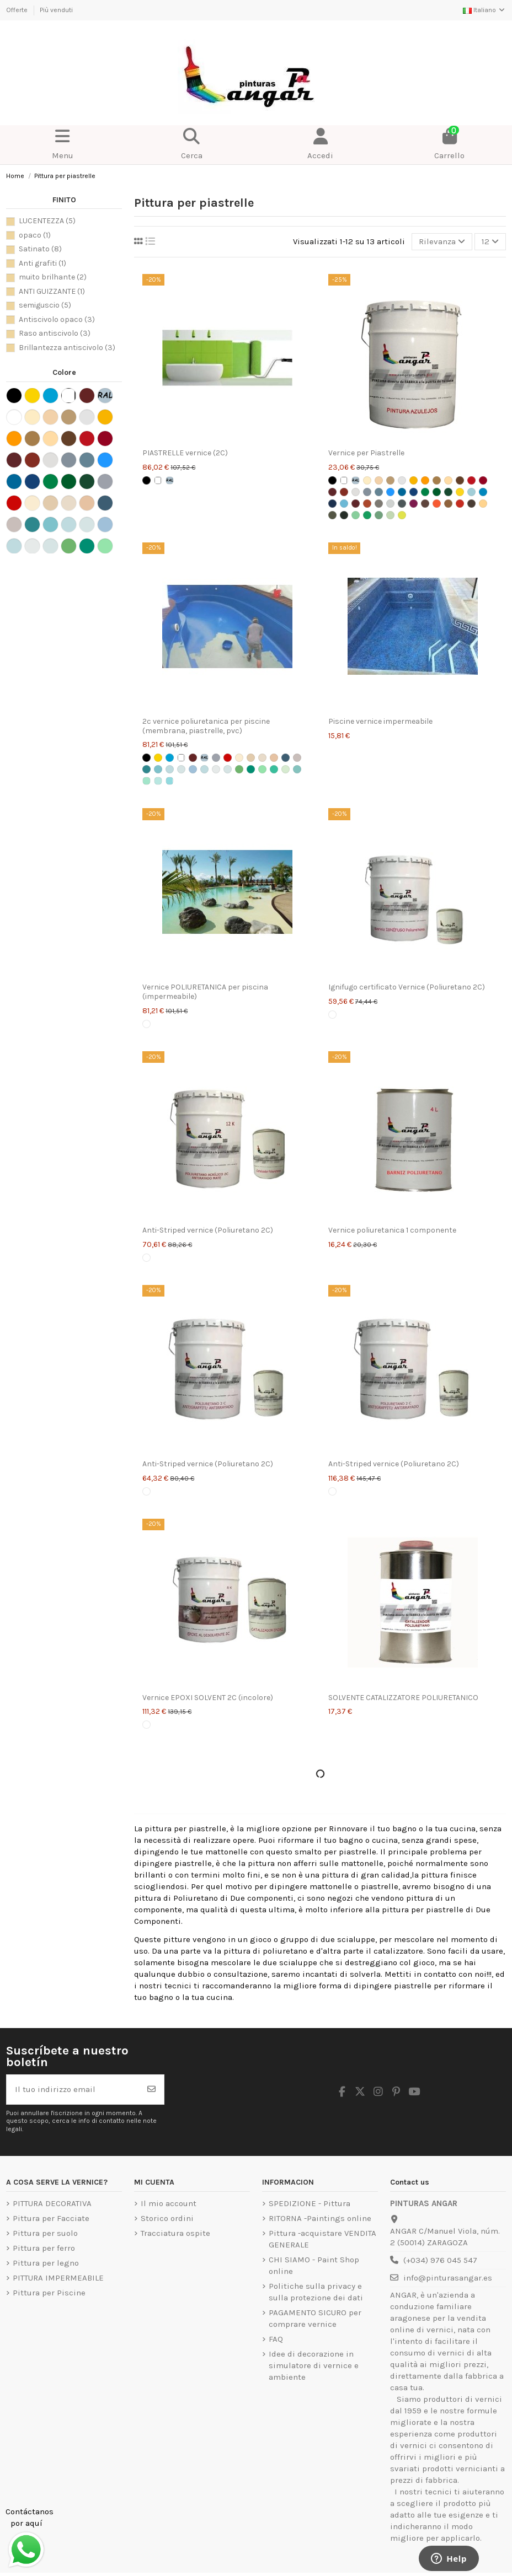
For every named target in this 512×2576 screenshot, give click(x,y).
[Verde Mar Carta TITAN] (379, 515)
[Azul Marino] (413, 492)
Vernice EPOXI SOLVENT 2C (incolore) (207, 1697)
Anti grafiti (42, 263)
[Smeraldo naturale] (251, 769)
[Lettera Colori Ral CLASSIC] (170, 480)
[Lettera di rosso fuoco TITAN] (460, 503)
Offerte (17, 10)
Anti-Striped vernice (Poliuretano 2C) (207, 1230)
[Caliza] (274, 758)
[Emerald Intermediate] (262, 769)
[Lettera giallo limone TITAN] (460, 492)
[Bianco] (158, 480)
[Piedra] (251, 758)
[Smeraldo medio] (239, 769)
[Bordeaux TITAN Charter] (355, 503)
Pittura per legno (46, 2263)
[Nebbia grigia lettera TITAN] (390, 503)
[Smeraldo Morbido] (274, 769)
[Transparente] (146, 1024)
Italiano (484, 10)
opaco (35, 235)
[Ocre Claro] (239, 758)
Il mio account (168, 2203)
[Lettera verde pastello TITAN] (390, 515)
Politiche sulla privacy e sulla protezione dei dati (316, 2292)
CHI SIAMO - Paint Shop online (314, 2265)
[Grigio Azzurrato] (379, 492)
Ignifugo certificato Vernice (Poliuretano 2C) (406, 987)
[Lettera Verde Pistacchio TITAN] (402, 515)
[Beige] (390, 480)
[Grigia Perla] (355, 492)
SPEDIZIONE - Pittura (309, 2203)
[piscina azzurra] (170, 758)
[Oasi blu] (146, 769)
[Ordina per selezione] (442, 241)
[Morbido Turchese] (227, 769)
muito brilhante (53, 277)
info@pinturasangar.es (447, 2278)
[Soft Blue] (181, 769)
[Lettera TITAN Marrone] (425, 503)
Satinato (40, 249)
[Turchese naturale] (158, 769)
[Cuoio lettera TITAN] (367, 503)
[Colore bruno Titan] (460, 480)
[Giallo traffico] (158, 758)
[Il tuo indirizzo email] (73, 2089)
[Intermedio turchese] (204, 769)
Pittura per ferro (44, 2248)
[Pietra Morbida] (297, 758)
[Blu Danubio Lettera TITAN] (344, 503)
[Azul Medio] (390, 492)
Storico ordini (167, 2218)
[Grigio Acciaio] (367, 492)
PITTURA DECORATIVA (52, 2203)
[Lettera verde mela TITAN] (367, 515)
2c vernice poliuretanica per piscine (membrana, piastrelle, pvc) (206, 726)
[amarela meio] (425, 480)
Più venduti (56, 10)
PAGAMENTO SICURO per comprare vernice (315, 2318)
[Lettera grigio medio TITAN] (402, 503)
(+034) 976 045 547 (440, 2260)
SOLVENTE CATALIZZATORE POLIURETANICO (403, 1697)
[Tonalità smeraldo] (285, 769)
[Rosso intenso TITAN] (483, 480)
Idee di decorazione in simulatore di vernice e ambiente (314, 2365)
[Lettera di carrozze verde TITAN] (344, 515)
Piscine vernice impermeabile (380, 721)
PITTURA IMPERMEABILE (58, 2278)
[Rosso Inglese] (344, 492)
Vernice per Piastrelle (366, 453)
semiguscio (45, 305)
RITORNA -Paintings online (320, 2218)
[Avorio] (367, 480)
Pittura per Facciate (51, 2218)
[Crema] (379, 480)
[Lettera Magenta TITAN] (413, 503)
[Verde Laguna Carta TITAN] (355, 515)
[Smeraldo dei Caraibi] (146, 781)
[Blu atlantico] (285, 758)
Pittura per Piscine (49, 2293)
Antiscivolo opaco (57, 319)
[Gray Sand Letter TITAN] (379, 503)
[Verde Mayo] (448, 492)
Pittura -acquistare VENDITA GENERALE (322, 2239)
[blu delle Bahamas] (170, 781)
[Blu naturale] (193, 769)
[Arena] (262, 758)
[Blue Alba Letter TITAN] (471, 492)
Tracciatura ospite (175, 2233)
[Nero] (146, 480)
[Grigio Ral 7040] (216, 758)
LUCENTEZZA (47, 220)
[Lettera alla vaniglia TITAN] (483, 503)
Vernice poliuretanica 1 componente (392, 1230)
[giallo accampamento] (413, 480)
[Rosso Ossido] (193, 758)
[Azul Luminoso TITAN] (402, 492)
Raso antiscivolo (54, 333)
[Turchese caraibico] (158, 781)
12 (490, 241)
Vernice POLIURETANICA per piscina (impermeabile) (205, 991)
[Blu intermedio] (170, 769)
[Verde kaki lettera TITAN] (332, 515)
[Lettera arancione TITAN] (437, 503)
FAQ (276, 2339)
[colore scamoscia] (437, 480)
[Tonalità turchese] (216, 769)
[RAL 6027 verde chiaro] (297, 769)
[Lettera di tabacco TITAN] (471, 503)
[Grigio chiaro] (402, 480)
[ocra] (448, 480)
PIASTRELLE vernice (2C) (185, 453)
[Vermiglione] (471, 480)
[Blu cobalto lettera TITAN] (332, 503)
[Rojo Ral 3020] (227, 758)
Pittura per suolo (45, 2233)
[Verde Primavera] (425, 492)
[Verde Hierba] (437, 492)
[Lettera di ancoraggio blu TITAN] (483, 492)
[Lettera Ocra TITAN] (448, 503)
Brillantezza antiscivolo (67, 347)
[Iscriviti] (151, 2089)
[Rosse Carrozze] (332, 492)
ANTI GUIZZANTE (52, 291)
